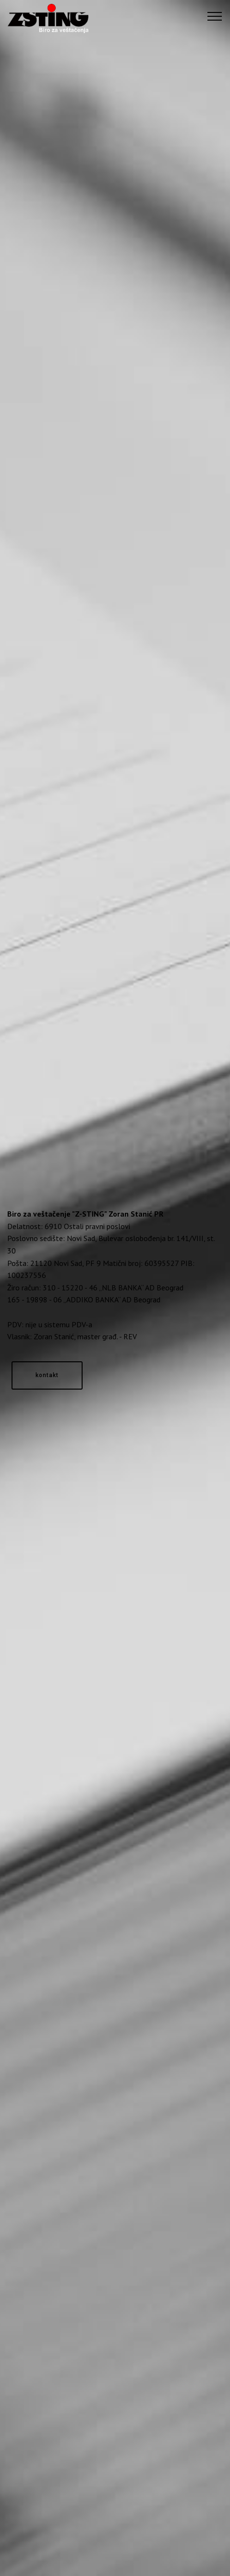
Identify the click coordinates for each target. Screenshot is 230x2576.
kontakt (47, 1375)
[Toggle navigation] (214, 16)
